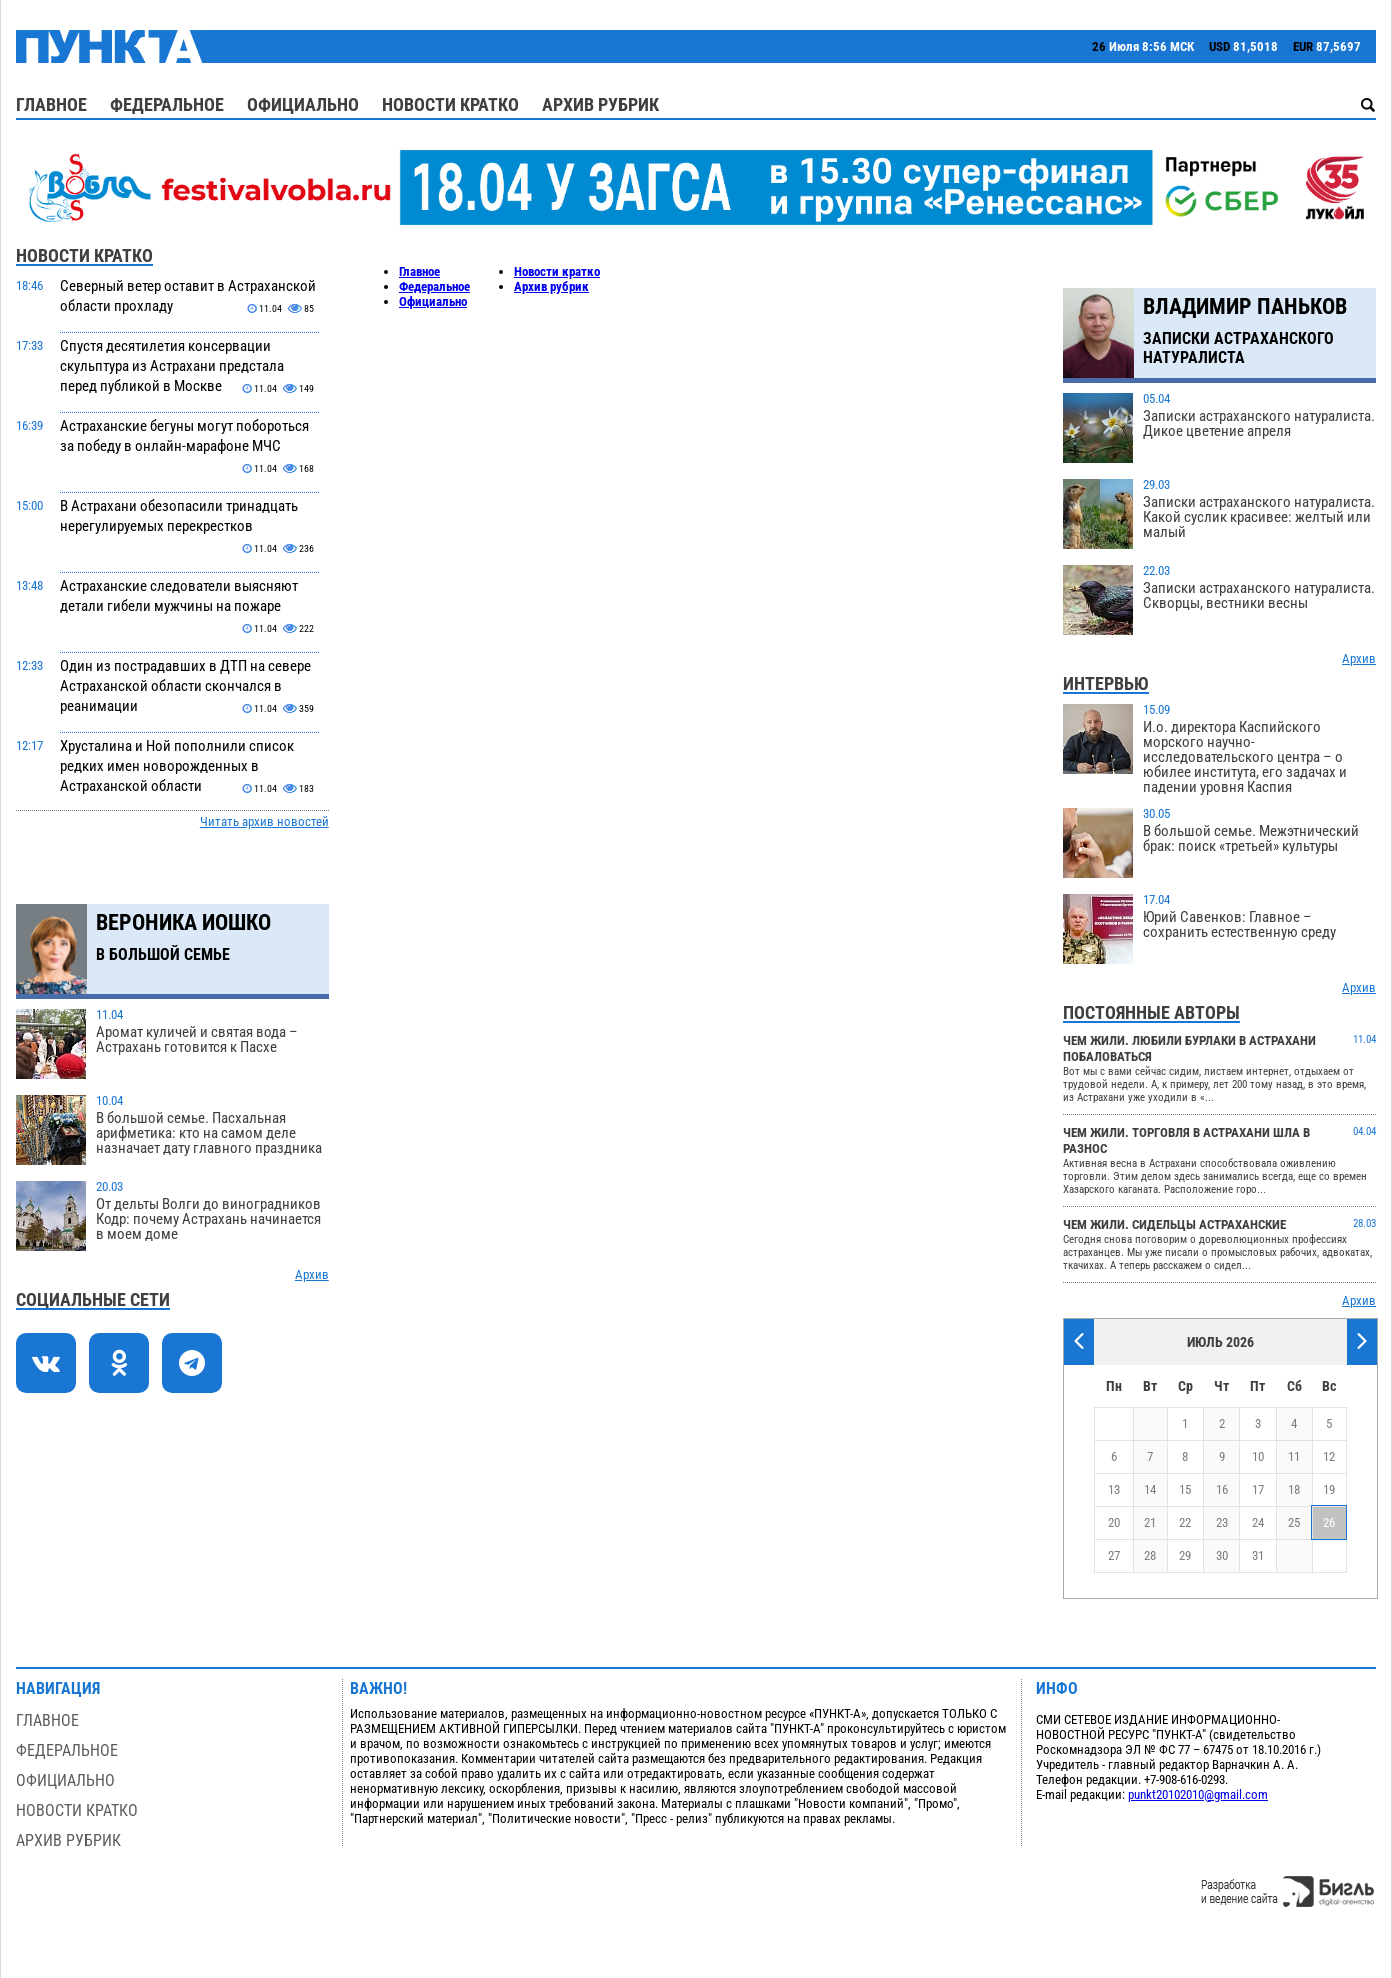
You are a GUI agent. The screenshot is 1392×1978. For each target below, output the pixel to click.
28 (1150, 1555)
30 (1222, 1555)
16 (1222, 1489)
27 (1114, 1555)
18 (1294, 1489)
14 (1150, 1489)
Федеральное (167, 104)
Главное (51, 104)
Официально (303, 104)
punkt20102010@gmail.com (1198, 1794)
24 (1258, 1522)
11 (1294, 1456)
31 (1258, 1555)
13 (1114, 1489)
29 (1185, 1555)
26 (1329, 1522)
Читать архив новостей (264, 821)
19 (1329, 1489)
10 (1258, 1456)
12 (1329, 1456)
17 (1258, 1489)
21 (1150, 1522)
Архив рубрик (600, 104)
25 (1294, 1522)
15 (1185, 1489)
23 (1222, 1522)
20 (1114, 1522)
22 (1185, 1522)
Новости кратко (450, 104)
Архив (312, 1274)
